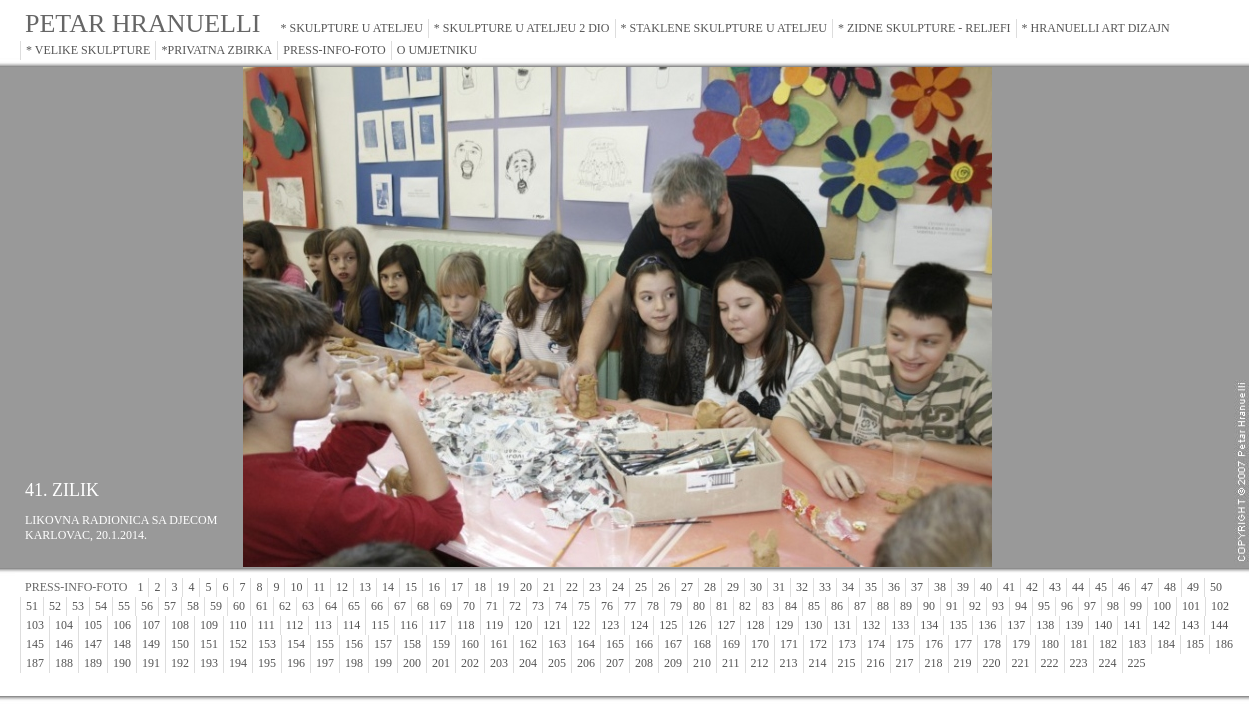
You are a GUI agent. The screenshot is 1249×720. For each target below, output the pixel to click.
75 (584, 606)
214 (818, 663)
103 (35, 625)
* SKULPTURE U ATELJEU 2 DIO (522, 28)
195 (267, 663)
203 (499, 663)
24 (618, 587)
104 (64, 625)
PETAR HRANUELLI (143, 23)
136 (987, 625)
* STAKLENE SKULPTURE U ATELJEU (724, 28)
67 (400, 606)
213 (789, 663)
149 (151, 644)
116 (409, 625)
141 (1132, 625)
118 (466, 625)
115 (380, 625)
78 (653, 606)
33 (825, 587)
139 (1074, 625)
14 (388, 587)
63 (308, 606)
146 (64, 644)
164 (586, 644)
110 (238, 625)
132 (871, 625)
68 (423, 606)
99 (1136, 606)
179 (1021, 644)
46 (1124, 587)
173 (847, 644)
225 (1137, 663)
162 (528, 644)
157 (383, 644)
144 (1219, 625)
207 (615, 663)
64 (331, 606)
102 (1220, 606)
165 (615, 644)
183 (1137, 644)
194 (238, 663)
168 (702, 644)
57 (170, 606)
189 (93, 663)
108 (180, 625)
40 (986, 587)
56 (147, 606)
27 (687, 587)
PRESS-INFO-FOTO (334, 50)
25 (641, 587)
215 (847, 663)
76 (607, 606)
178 (992, 644)
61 (262, 606)
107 (151, 625)
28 (710, 587)
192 (180, 663)
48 (1170, 587)
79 (676, 606)
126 (697, 625)
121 (552, 625)
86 (837, 606)
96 (1067, 606)
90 (929, 606)
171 (789, 644)
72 (515, 606)
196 (296, 663)
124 (639, 625)
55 (124, 606)
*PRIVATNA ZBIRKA (216, 50)
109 (209, 625)
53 (78, 606)
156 (354, 644)
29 (733, 587)
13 (365, 587)
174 (876, 644)
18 (480, 587)
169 (731, 644)
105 (93, 625)
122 (581, 625)
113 (323, 625)
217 (905, 663)
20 (526, 587)
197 (325, 663)
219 (963, 663)
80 (699, 606)
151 (209, 644)
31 (779, 587)
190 (122, 663)
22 (572, 587)
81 (722, 606)
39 (963, 587)
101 (1191, 606)
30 (756, 587)
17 (457, 587)
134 (929, 625)
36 (894, 587)
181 (1079, 644)
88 (883, 606)
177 (963, 644)
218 (934, 663)
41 (1009, 587)
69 (446, 606)
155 (325, 644)
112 (295, 625)
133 (900, 625)
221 (1021, 663)
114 (352, 625)
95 (1044, 606)
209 (673, 663)
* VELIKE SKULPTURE (88, 50)
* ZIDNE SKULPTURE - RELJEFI (924, 28)
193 (209, 663)
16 (434, 587)
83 (768, 606)
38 (940, 587)
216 (876, 663)
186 (1224, 644)
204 (528, 663)
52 (55, 606)
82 (745, 606)
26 (664, 587)
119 (495, 625)
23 (595, 587)
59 (216, 606)
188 (64, 663)
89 (906, 606)
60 (239, 606)
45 (1101, 587)
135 (958, 625)
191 (151, 663)
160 (470, 644)
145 (35, 644)
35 (871, 587)
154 (296, 644)
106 (122, 625)
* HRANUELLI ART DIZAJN (1096, 28)
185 (1195, 644)
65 (354, 606)
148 (122, 644)
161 (499, 644)
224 (1108, 663)
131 (842, 625)
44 (1078, 587)
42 (1032, 587)
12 (342, 587)
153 (267, 644)
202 (470, 663)
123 (610, 625)
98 (1113, 606)
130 (813, 625)
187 (35, 663)
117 (437, 625)
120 (523, 625)
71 (492, 606)
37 (917, 587)
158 (412, 644)
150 (180, 644)
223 (1079, 663)
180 (1050, 644)
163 (557, 644)
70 (469, 606)
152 (238, 644)
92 (975, 606)
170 (760, 644)
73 (538, 606)
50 (1216, 587)
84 (791, 606)
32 (802, 587)
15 (411, 587)
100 (1162, 606)
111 (266, 625)
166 (644, 644)
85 (814, 606)
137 (1016, 625)
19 (503, 587)
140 (1103, 625)
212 (760, 663)
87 (860, 606)
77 (630, 606)
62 (285, 606)
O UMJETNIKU (437, 50)
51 (32, 606)
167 (673, 644)
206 (586, 663)
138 (1045, 625)
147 (93, 644)
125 (668, 625)
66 (377, 606)
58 (193, 606)
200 (412, 663)
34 (848, 587)
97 (1090, 606)
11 (319, 587)
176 (934, 644)
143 (1190, 625)
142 (1161, 625)
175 (905, 644)
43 (1055, 587)
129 (784, 625)
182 (1108, 644)
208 (644, 663)
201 (441, 663)
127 (726, 625)
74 (561, 606)
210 (702, 663)
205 (557, 663)
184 (1166, 644)
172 (818, 644)
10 (296, 587)
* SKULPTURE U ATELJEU (352, 28)
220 (992, 663)
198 (354, 663)
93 (998, 606)
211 (731, 663)
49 (1193, 587)
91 (952, 606)
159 (441, 644)
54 (101, 606)
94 (1021, 606)
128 (755, 625)
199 (383, 663)
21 (549, 587)
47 (1147, 587)
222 (1050, 663)
